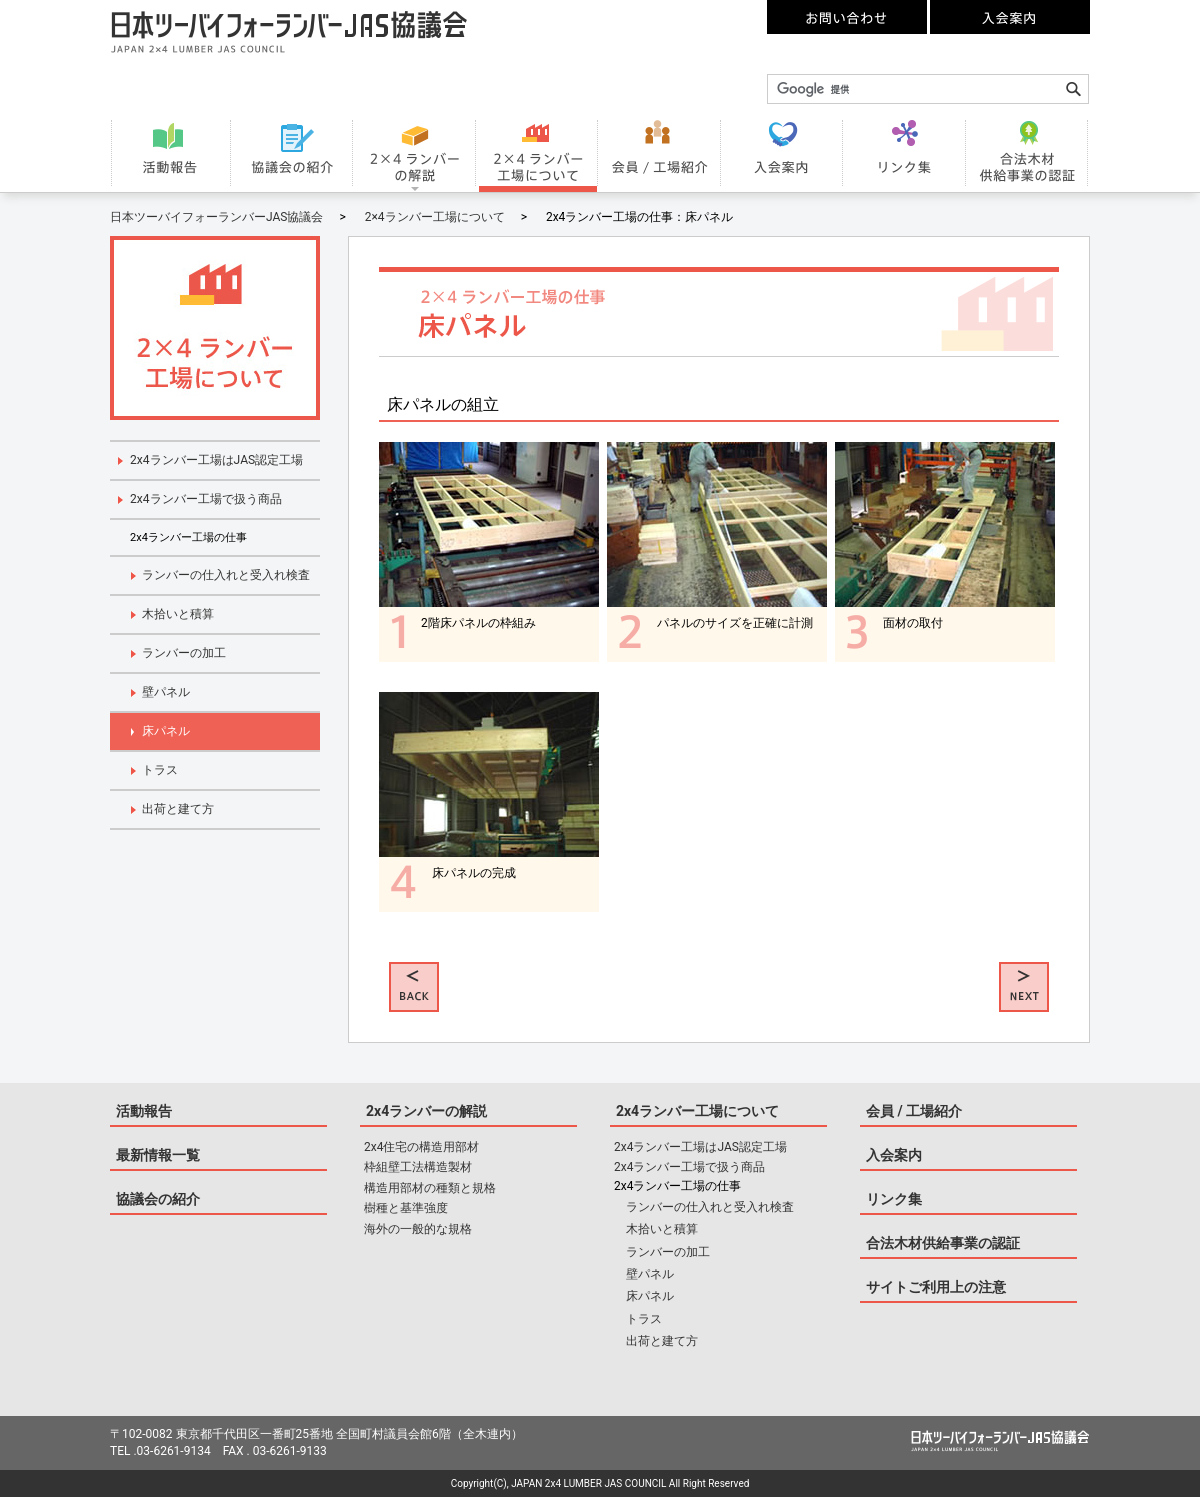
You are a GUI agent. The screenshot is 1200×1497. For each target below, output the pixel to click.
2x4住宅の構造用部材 (421, 1147)
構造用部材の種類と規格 (430, 1188)
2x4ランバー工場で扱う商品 (206, 499)
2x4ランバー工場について (697, 1111)
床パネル (166, 731)
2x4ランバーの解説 (426, 1111)
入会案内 (894, 1155)
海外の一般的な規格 (418, 1229)
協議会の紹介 (158, 1199)
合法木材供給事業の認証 (943, 1243)
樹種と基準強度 (406, 1208)
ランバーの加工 (184, 653)
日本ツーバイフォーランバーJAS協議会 (216, 217)
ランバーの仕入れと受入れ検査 (226, 575)
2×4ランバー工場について (435, 217)
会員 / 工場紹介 (914, 1111)
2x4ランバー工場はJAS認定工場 (216, 460)
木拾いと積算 (178, 614)
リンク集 (894, 1199)
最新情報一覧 (158, 1155)
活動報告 (144, 1111)
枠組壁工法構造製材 (418, 1167)
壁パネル (166, 692)
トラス (160, 770)
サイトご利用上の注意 (936, 1287)
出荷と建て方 (178, 809)
